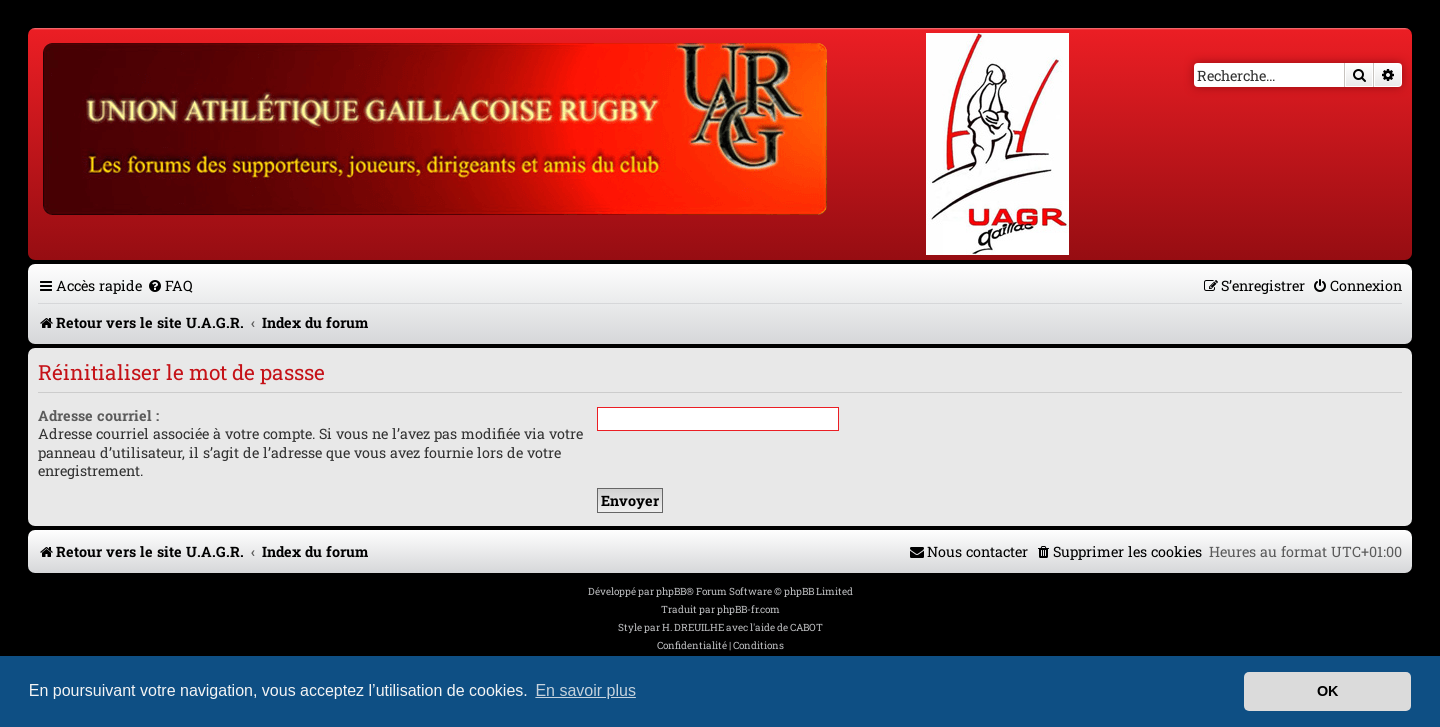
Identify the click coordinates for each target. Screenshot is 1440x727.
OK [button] (1328, 691)
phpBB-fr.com (748, 609)
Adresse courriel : (98, 415)
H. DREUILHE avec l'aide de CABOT (742, 627)
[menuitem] (170, 285)
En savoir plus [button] (585, 690)
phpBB (671, 591)
